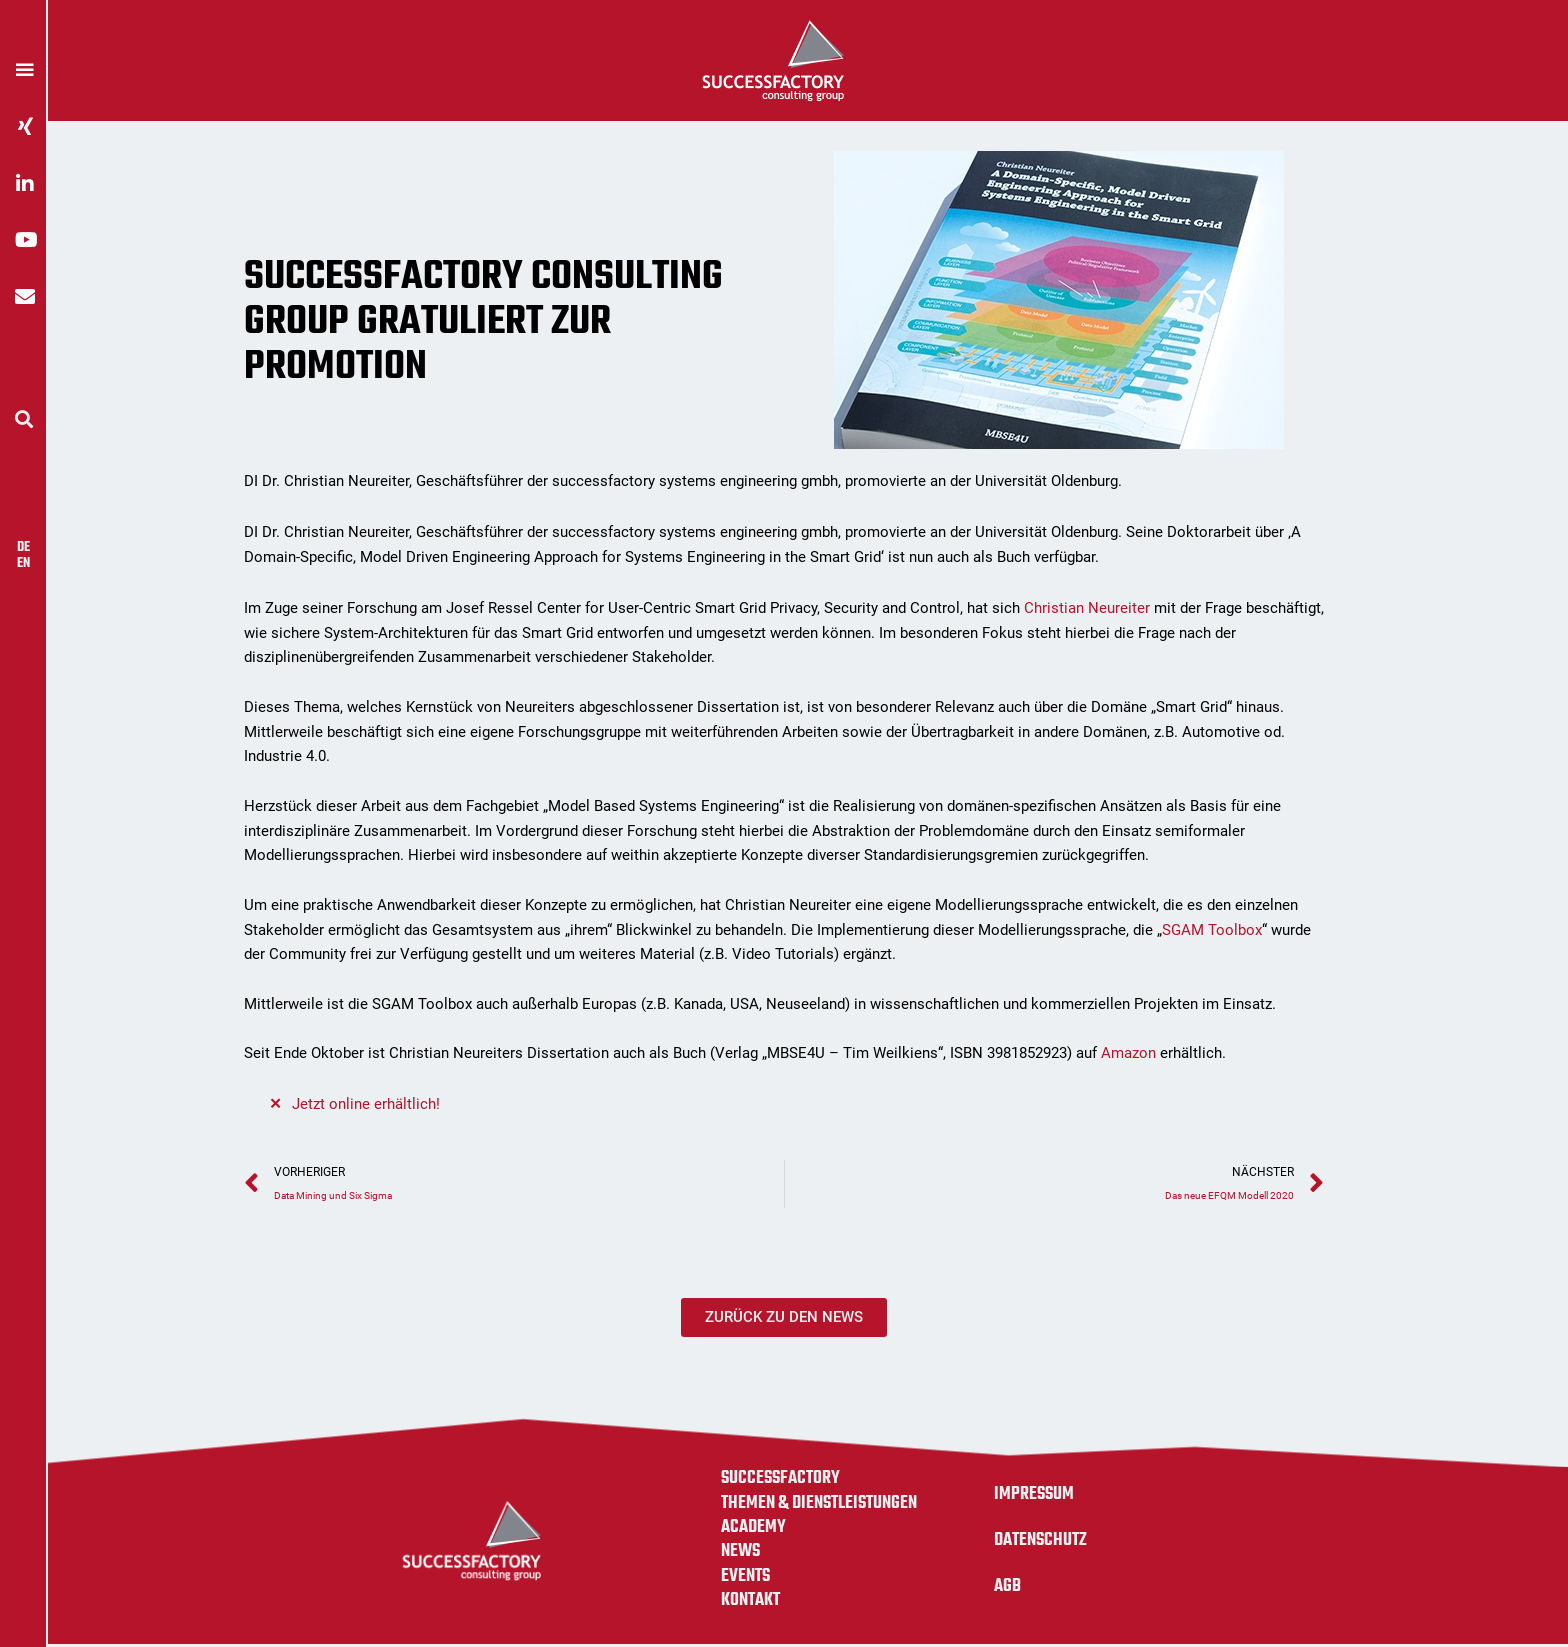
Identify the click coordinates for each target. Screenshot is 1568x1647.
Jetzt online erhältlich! (366, 1104)
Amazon (1128, 1053)
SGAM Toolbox (1212, 930)
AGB (1008, 1588)
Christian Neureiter (1087, 608)
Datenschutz (1044, 1542)
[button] (23, 418)
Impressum (1035, 1496)
